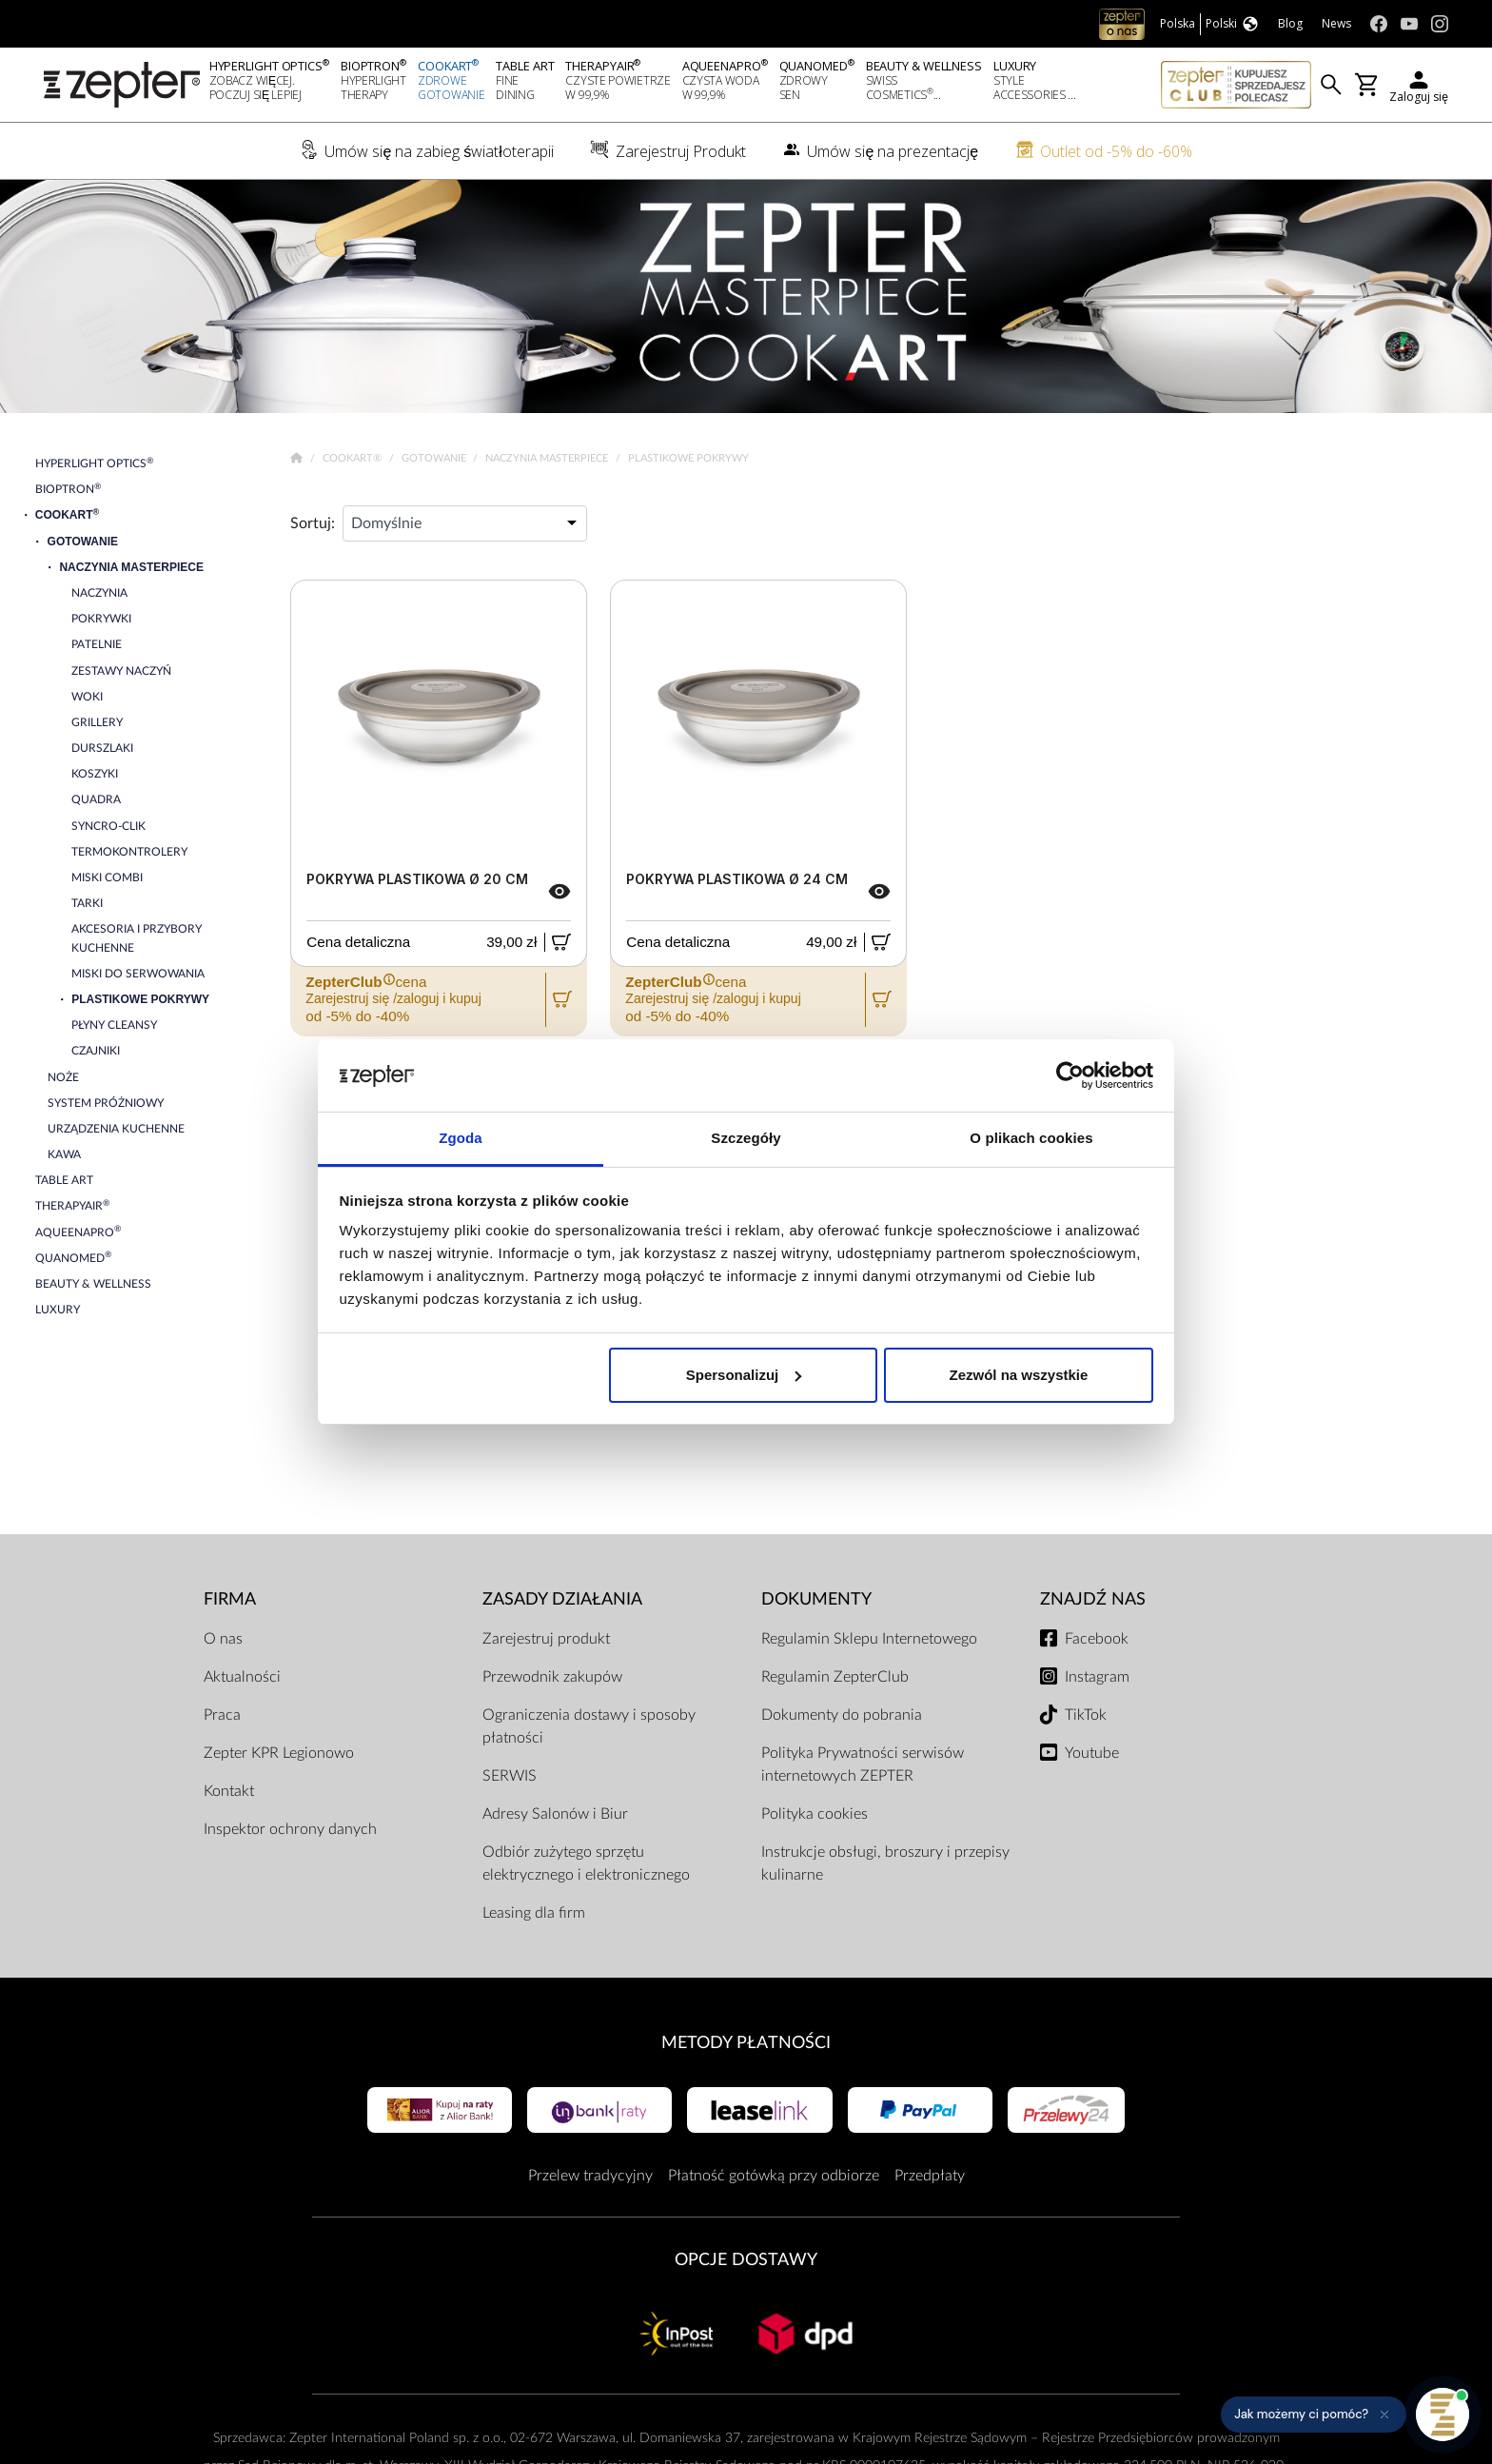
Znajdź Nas (1093, 1599)
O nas (223, 1638)
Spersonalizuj (744, 1375)
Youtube (1092, 1753)
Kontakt (229, 1791)
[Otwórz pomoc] (1442, 2414)
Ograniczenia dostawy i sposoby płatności (589, 1726)
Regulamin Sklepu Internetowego (869, 1638)
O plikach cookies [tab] (1031, 1138)
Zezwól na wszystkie (1018, 1375)
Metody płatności (746, 2043)
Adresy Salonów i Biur (555, 1814)
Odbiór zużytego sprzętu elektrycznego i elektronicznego (586, 1863)
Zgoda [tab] (460, 1138)
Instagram (1097, 1677)
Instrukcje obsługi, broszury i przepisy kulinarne (885, 1863)
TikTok (1086, 1715)
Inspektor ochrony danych (290, 1829)
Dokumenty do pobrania (841, 1715)
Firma (230, 1599)
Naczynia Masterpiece (548, 458)
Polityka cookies (814, 1814)
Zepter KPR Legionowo (279, 1753)
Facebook (1097, 1638)
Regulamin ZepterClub (835, 1677)
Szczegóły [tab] (745, 1138)
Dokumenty (816, 1599)
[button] (1313, 2414)
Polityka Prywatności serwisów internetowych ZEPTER (862, 1764)
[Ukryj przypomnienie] (1384, 2414)
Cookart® (353, 458)
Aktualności (242, 1677)
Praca (222, 1715)
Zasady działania (562, 1599)
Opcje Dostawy (746, 2260)
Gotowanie (435, 458)
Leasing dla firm (533, 1913)
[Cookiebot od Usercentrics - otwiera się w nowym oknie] (1070, 1075)
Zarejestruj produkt (546, 1638)
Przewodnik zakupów (552, 1677)
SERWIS (509, 1776)
